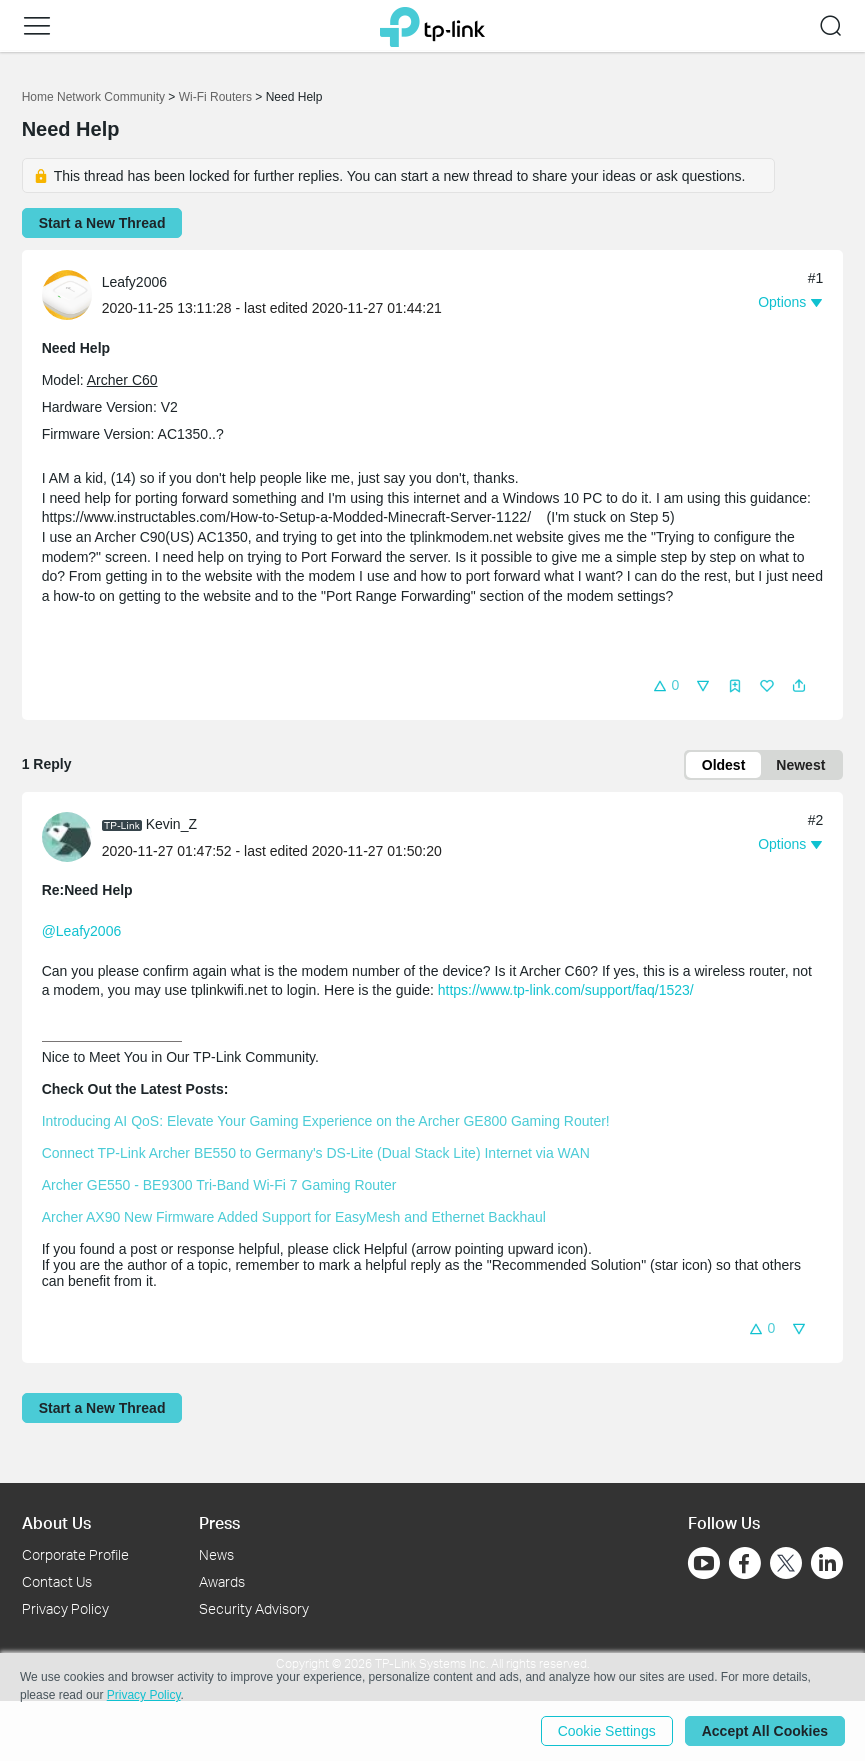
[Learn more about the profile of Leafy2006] (72, 294)
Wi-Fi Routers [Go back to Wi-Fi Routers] (217, 97)
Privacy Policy (65, 1608)
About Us (56, 1522)
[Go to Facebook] (745, 1563)
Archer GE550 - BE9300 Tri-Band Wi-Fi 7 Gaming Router (219, 1185)
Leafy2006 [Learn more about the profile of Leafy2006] (134, 282)
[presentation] (67, 295)
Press (219, 1522)
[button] (37, 26)
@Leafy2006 (82, 931)
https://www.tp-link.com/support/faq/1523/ (566, 990)
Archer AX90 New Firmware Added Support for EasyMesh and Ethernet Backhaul (294, 1217)
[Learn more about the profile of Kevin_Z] (72, 836)
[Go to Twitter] (786, 1565)
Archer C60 (122, 380)
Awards (222, 1581)
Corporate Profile (75, 1554)
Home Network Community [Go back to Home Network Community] (93, 97)
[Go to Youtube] (704, 1563)
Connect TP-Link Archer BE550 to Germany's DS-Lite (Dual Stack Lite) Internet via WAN (316, 1153)
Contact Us (57, 1581)
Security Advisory (254, 1608)
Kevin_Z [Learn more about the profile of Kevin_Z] (171, 824)
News (216, 1554)
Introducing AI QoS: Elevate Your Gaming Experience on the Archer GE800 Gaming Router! (326, 1121)
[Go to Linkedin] (827, 1563)
